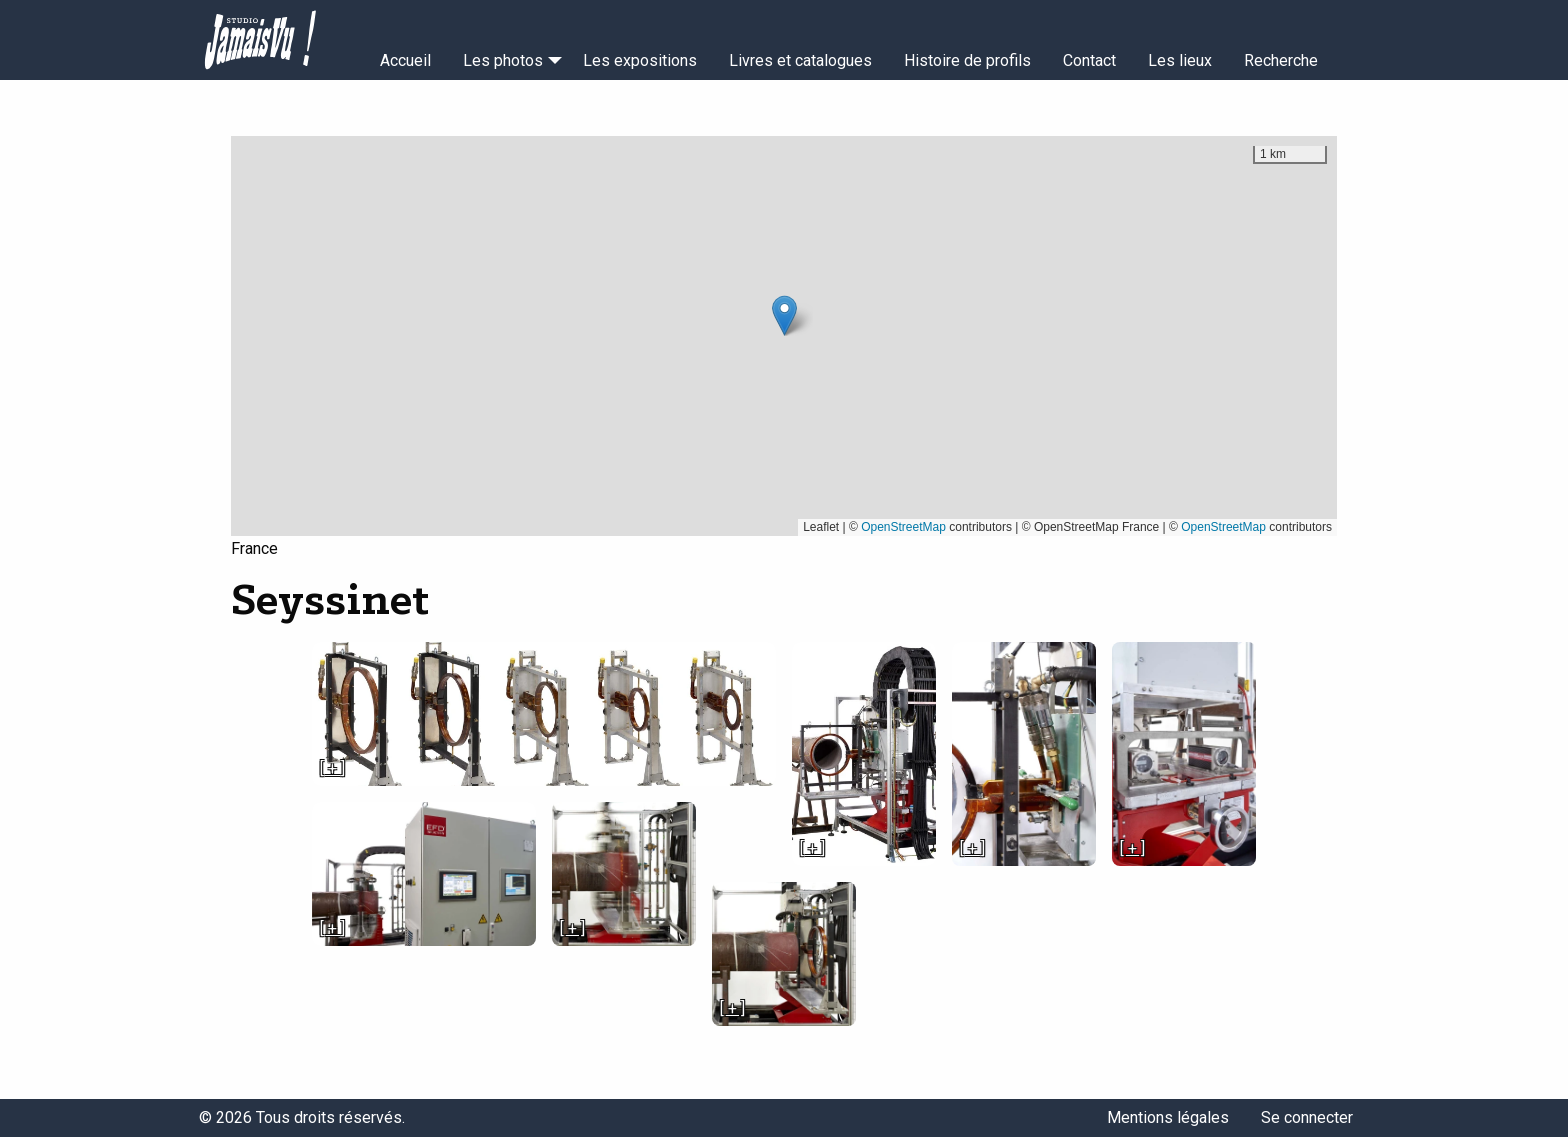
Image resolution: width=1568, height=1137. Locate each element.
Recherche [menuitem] (1281, 60)
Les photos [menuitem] (503, 60)
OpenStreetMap (903, 527)
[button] (784, 315)
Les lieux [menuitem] (1180, 60)
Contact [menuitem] (1089, 60)
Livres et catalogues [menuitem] (800, 60)
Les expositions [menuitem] (640, 60)
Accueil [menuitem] (405, 60)
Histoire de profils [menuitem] (967, 60)
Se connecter (1307, 1117)
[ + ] (332, 768)
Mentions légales (1168, 1117)
